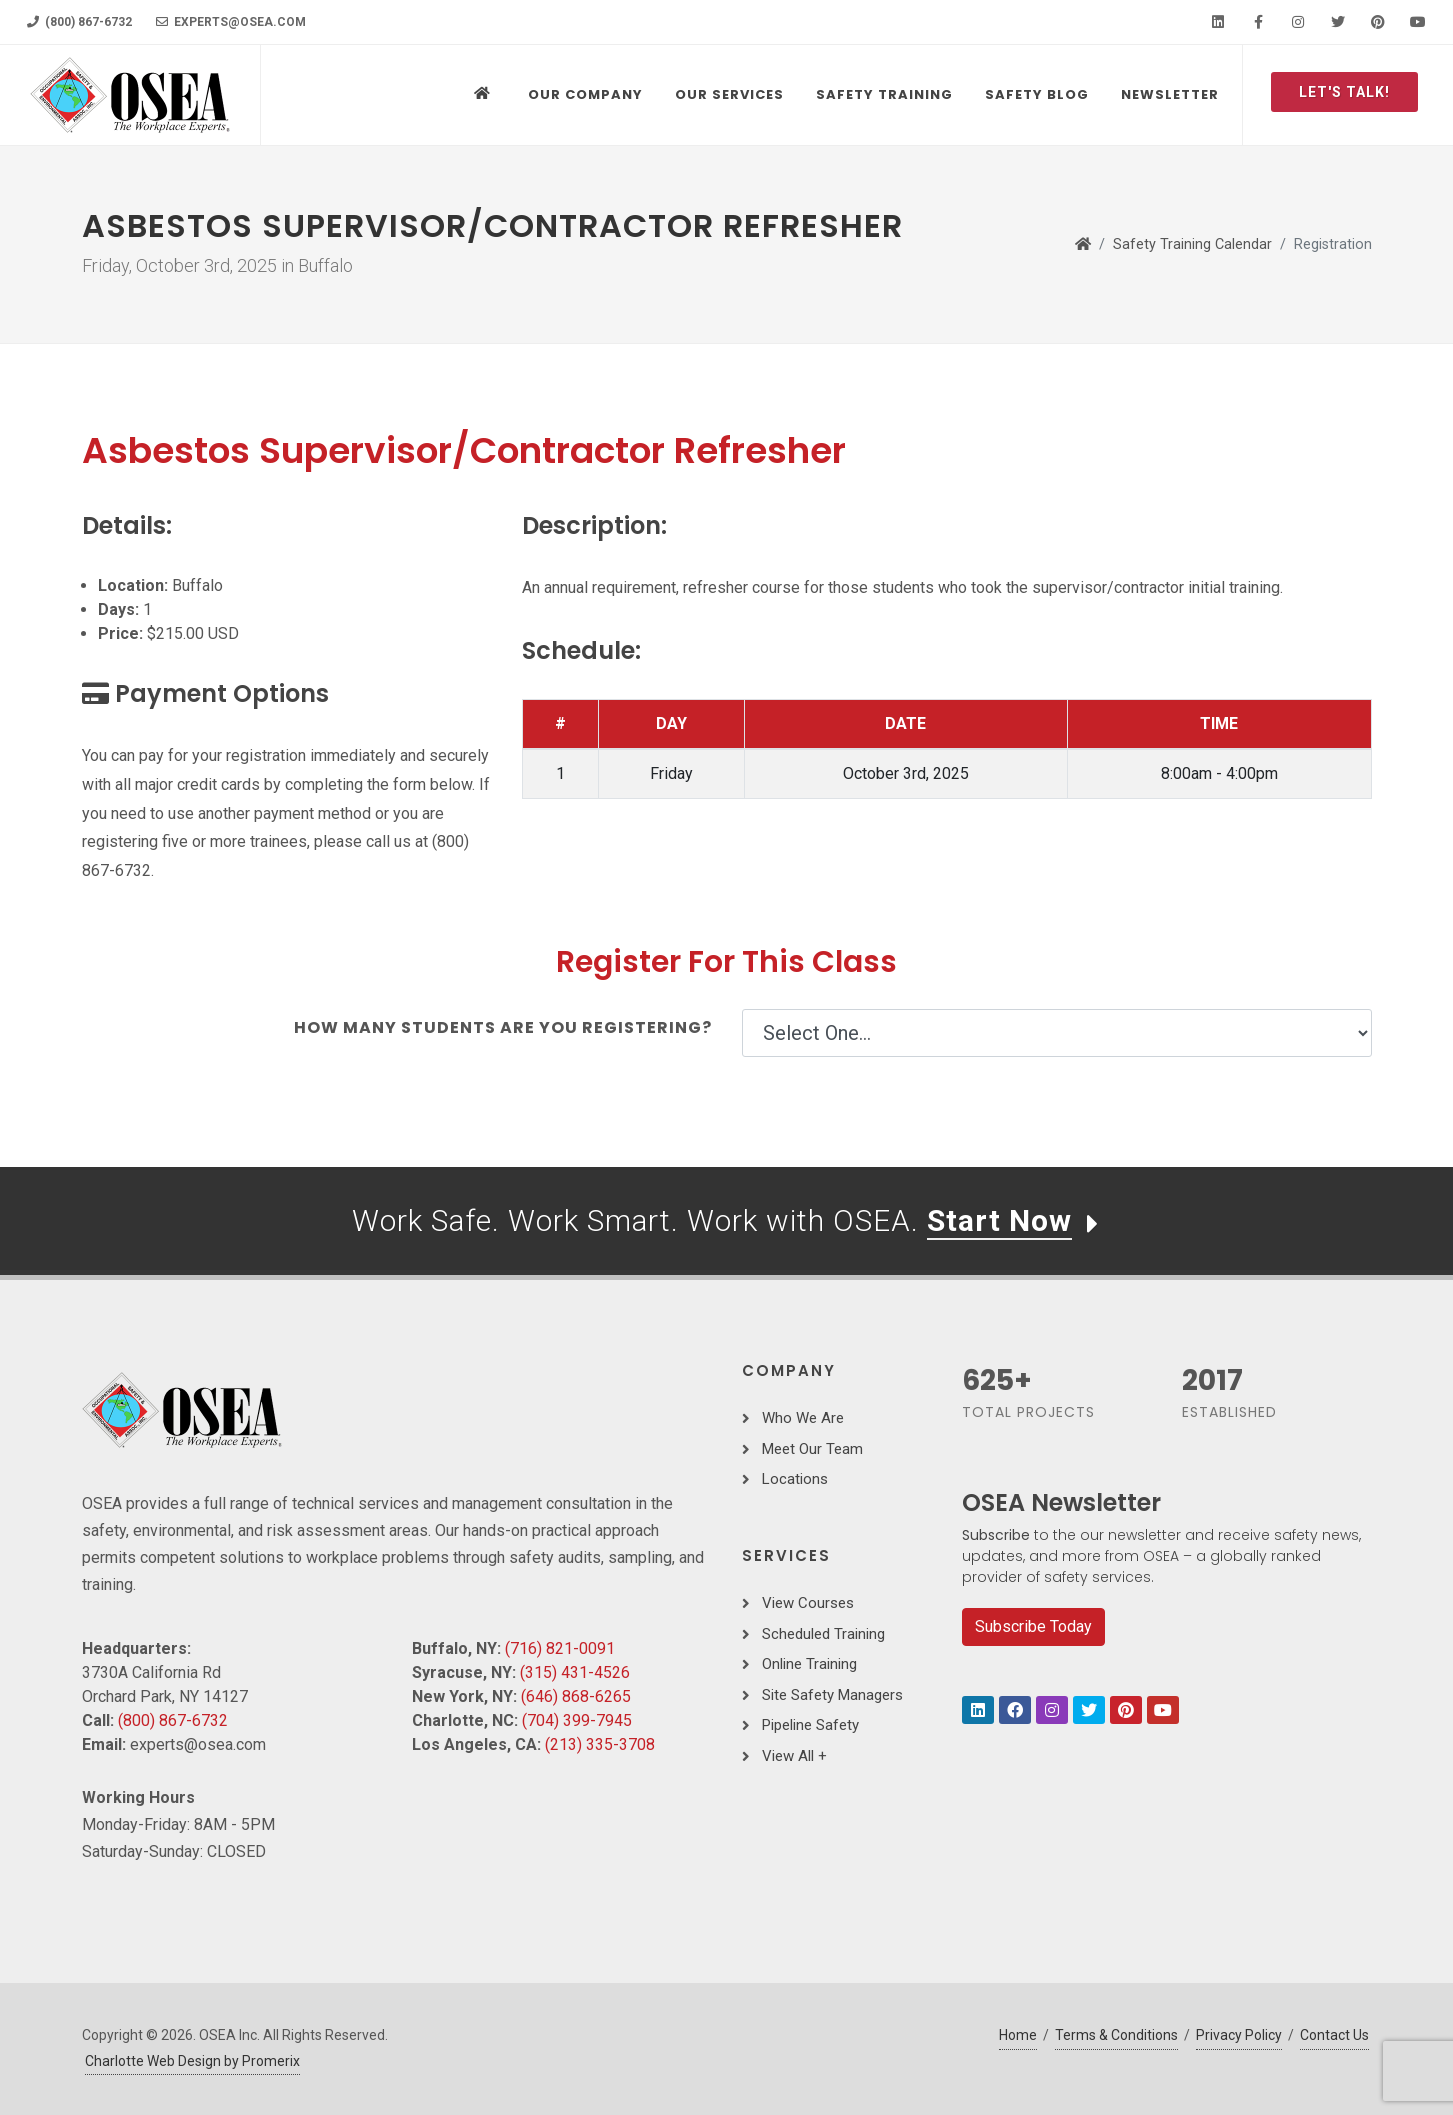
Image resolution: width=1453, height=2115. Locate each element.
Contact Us (1334, 2035)
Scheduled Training (823, 1634)
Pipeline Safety (810, 1725)
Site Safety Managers (832, 1695)
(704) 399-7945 (577, 1720)
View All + (794, 1756)
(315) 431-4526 (575, 1672)
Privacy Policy (1239, 2035)
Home (1018, 2035)
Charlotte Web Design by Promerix (192, 2061)
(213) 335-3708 (600, 1744)
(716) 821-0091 (560, 1648)
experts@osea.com (231, 22)
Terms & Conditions (1116, 2035)
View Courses (808, 1603)
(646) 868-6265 (576, 1696)
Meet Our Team (812, 1449)
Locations (795, 1479)
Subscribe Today (1033, 1626)
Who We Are (803, 1418)
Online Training (809, 1664)
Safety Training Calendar (1192, 244)
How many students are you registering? (503, 1027)
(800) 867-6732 (79, 22)
